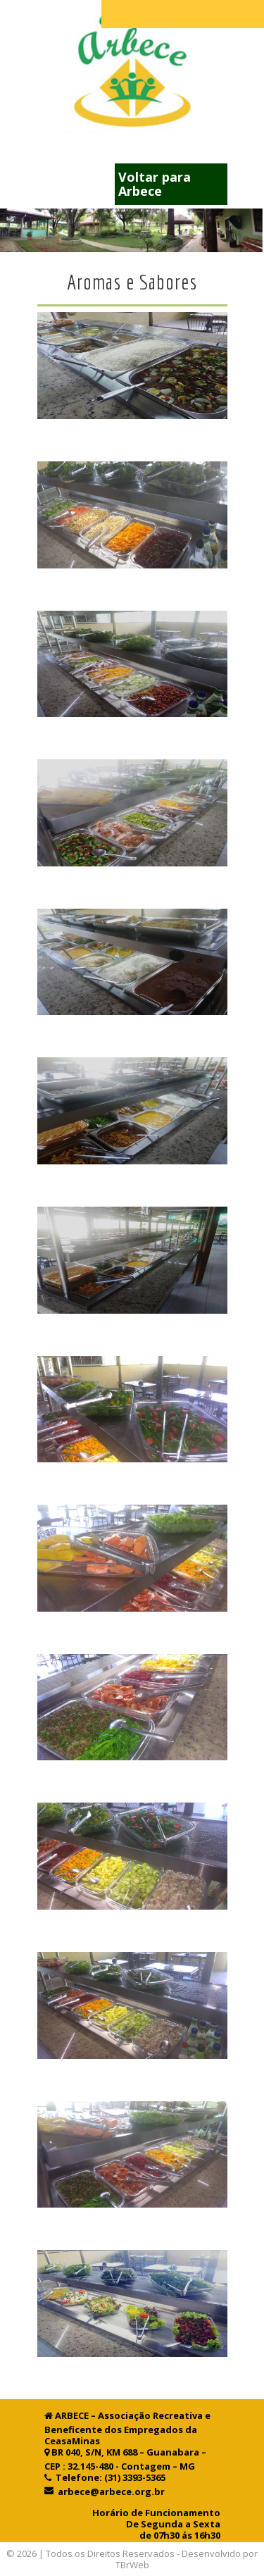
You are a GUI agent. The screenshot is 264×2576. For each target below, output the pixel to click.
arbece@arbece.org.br (109, 2491)
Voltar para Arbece (154, 183)
